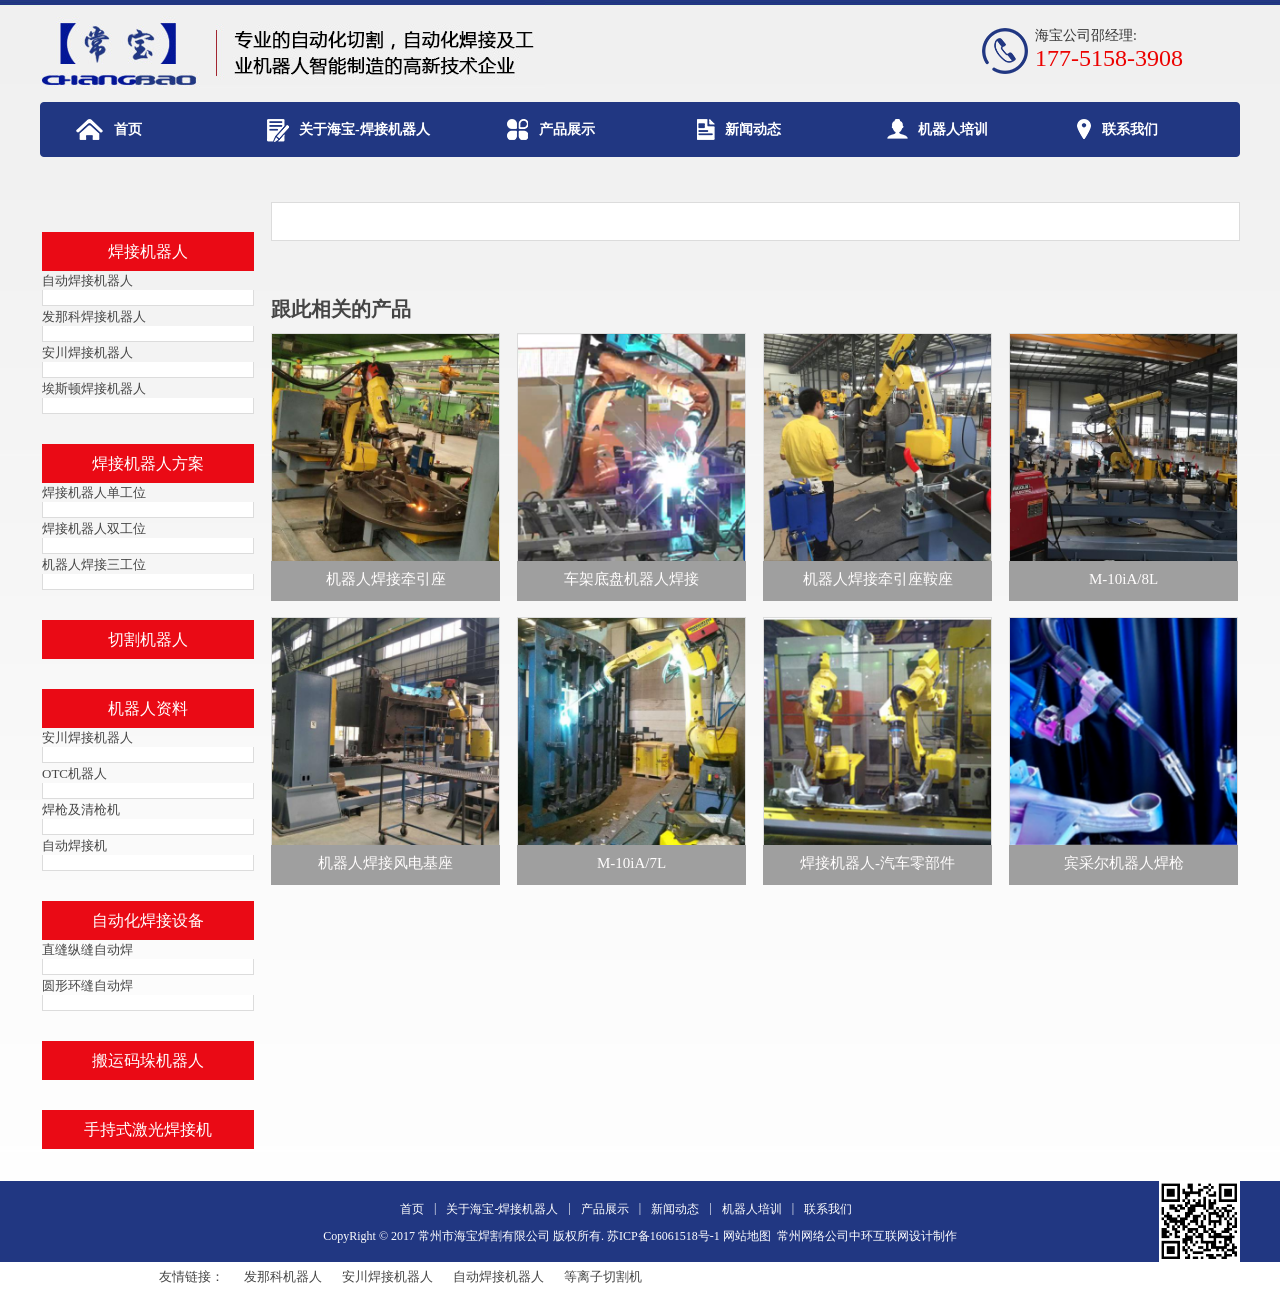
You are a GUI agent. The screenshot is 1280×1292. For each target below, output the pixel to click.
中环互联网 (879, 1236)
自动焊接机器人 (498, 1276)
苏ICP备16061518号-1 (663, 1236)
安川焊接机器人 (387, 1276)
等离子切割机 (603, 1276)
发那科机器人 (283, 1276)
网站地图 (747, 1236)
